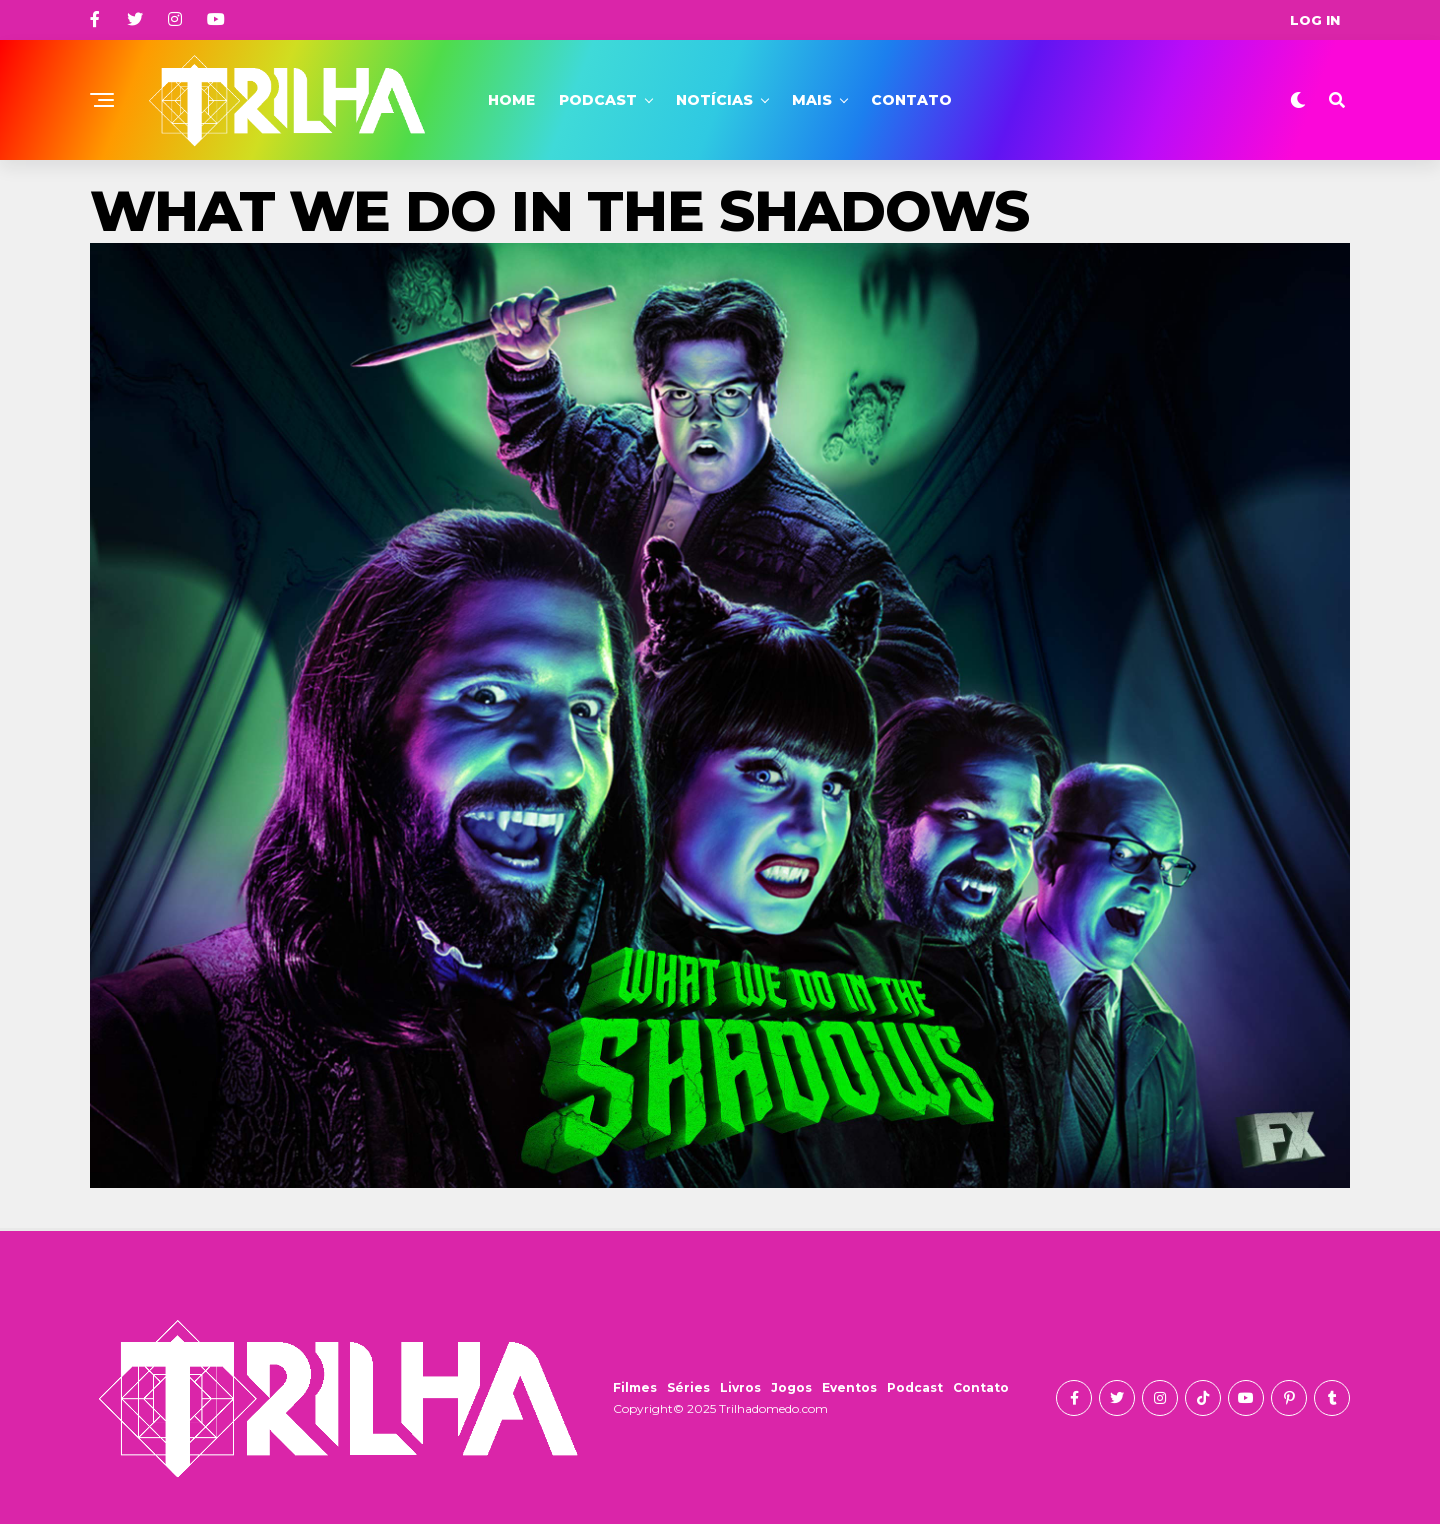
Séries (688, 1387)
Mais (812, 100)
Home (511, 100)
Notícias (714, 100)
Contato (911, 100)
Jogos (791, 1387)
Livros (740, 1387)
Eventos (849, 1387)
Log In (1315, 20)
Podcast (598, 100)
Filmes (635, 1387)
